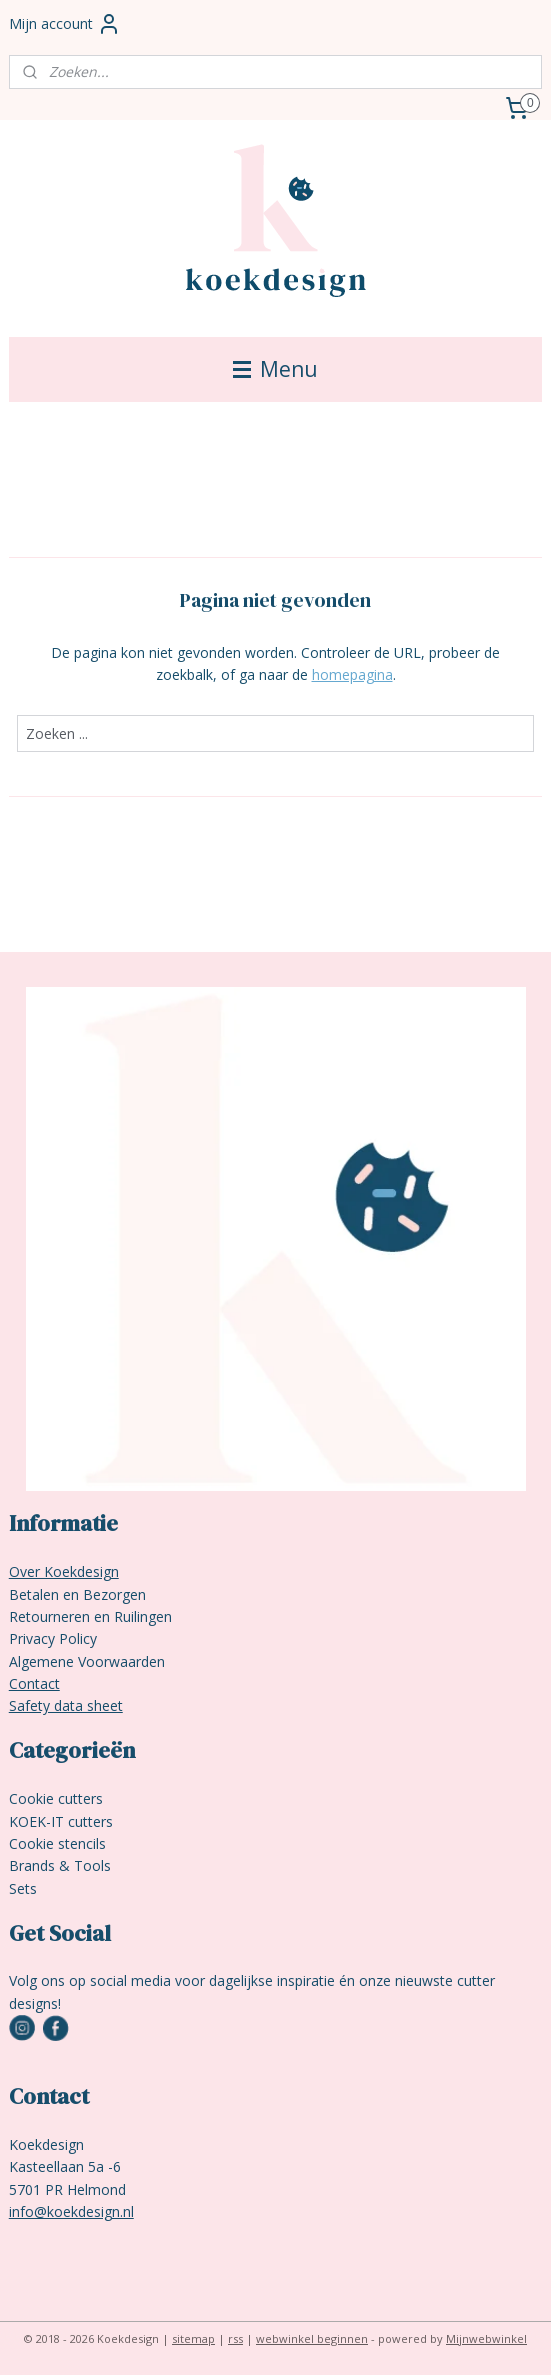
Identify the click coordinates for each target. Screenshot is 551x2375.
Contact (34, 1683)
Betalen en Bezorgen (77, 1594)
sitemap (193, 2338)
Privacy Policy (53, 1638)
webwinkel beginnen (312, 2338)
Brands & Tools (60, 1865)
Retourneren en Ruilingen (90, 1616)
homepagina (352, 674)
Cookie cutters (56, 1798)
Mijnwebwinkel (486, 2338)
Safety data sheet (66, 1705)
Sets (23, 1888)
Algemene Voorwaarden (87, 1661)
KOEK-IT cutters (61, 1821)
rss (235, 2338)
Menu (275, 369)
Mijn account (65, 24)
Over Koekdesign (64, 1571)
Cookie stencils (57, 1843)
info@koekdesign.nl (71, 2211)
